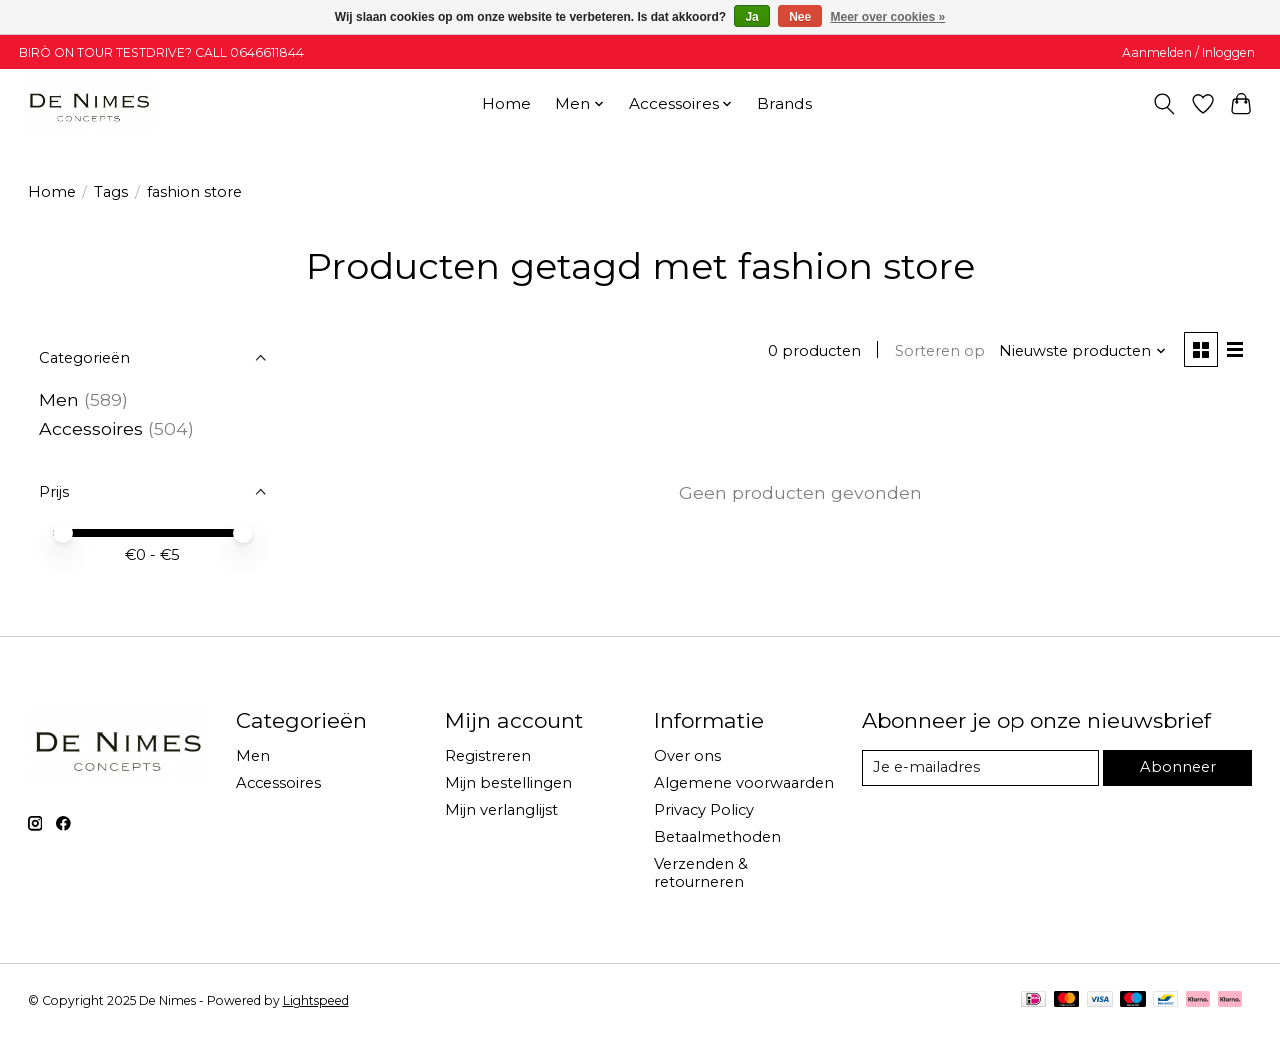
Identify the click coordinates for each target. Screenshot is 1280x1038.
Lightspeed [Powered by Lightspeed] (316, 1000)
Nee (800, 17)
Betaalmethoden (717, 837)
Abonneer (1178, 767)
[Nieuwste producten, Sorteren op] (1082, 351)
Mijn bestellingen (508, 783)
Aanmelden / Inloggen (1188, 52)
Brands (784, 103)
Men (59, 399)
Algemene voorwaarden (744, 783)
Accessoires (91, 428)
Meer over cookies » (888, 17)
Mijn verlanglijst (501, 810)
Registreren (488, 756)
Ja (751, 17)
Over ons (687, 756)
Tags (111, 192)
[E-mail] (980, 768)
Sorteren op (940, 351)
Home (506, 103)
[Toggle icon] (1163, 104)
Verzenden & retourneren (701, 873)
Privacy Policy (704, 810)
